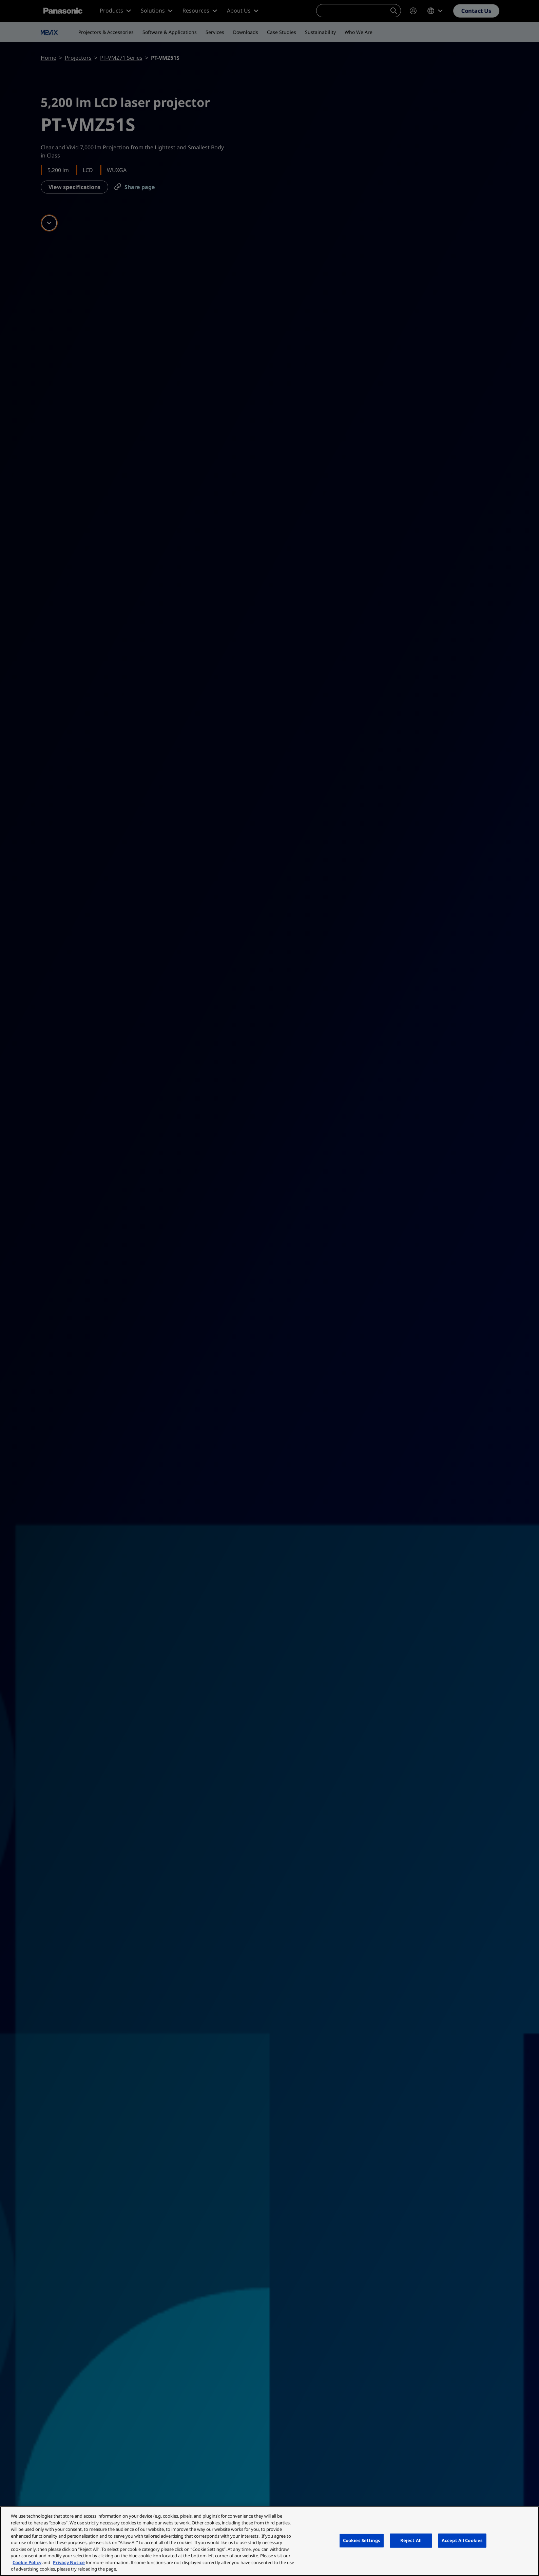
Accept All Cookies (462, 2540)
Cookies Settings (361, 2540)
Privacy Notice (69, 2562)
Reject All (411, 2540)
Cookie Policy (27, 2562)
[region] (269, 2541)
